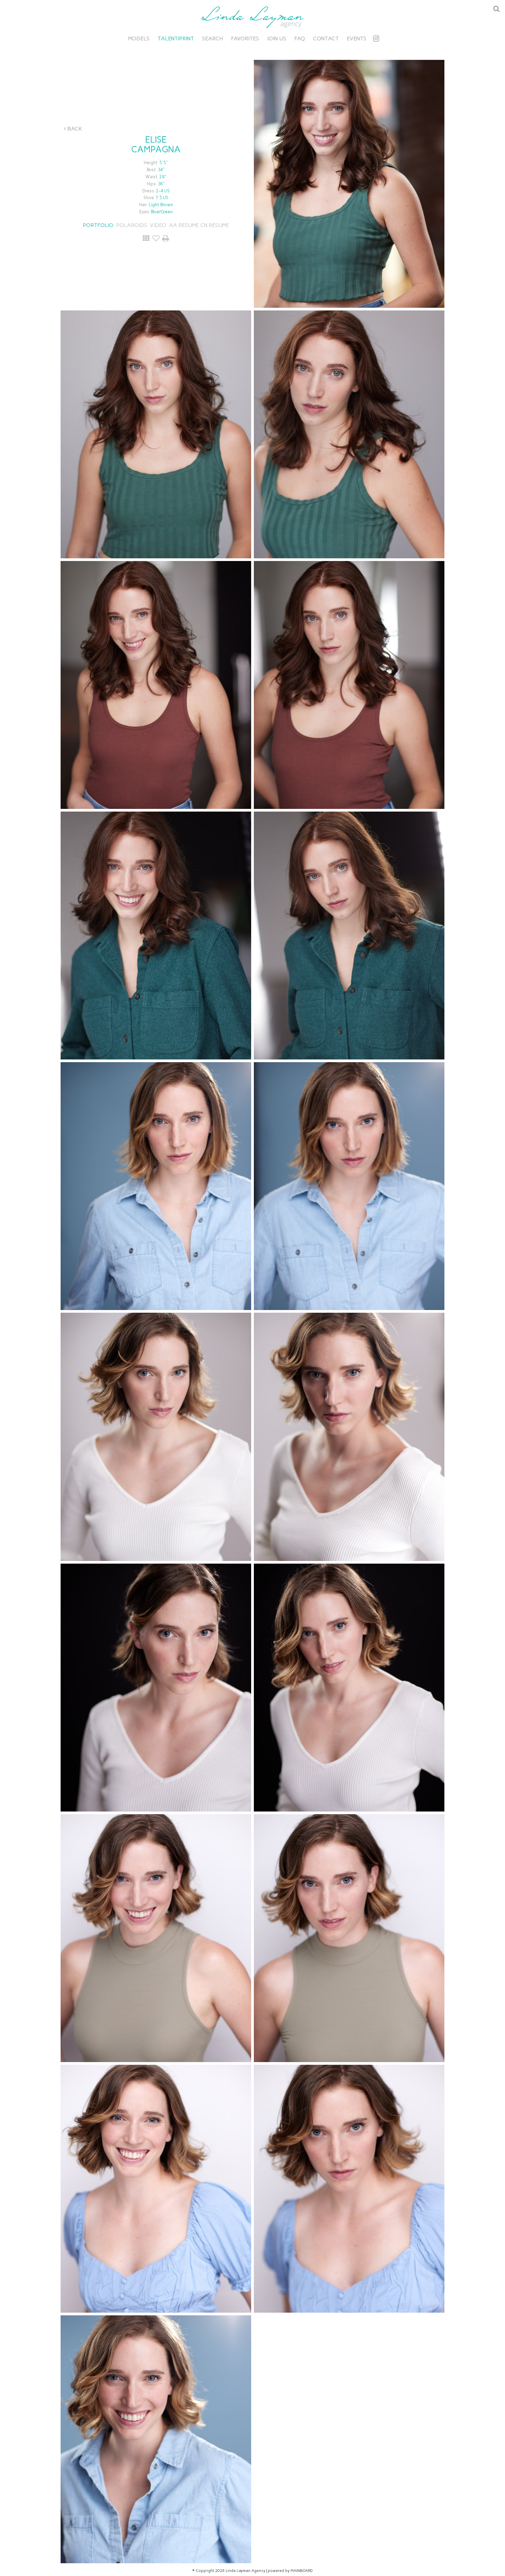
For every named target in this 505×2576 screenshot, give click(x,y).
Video (158, 225)
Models (138, 38)
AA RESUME (184, 225)
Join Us (276, 38)
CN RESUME (214, 225)
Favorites (245, 38)
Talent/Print (176, 38)
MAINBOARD (302, 2571)
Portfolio (98, 225)
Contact (326, 38)
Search (212, 38)
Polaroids (131, 225)
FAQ (299, 38)
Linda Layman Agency (252, 17)
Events (356, 38)
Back (73, 128)
